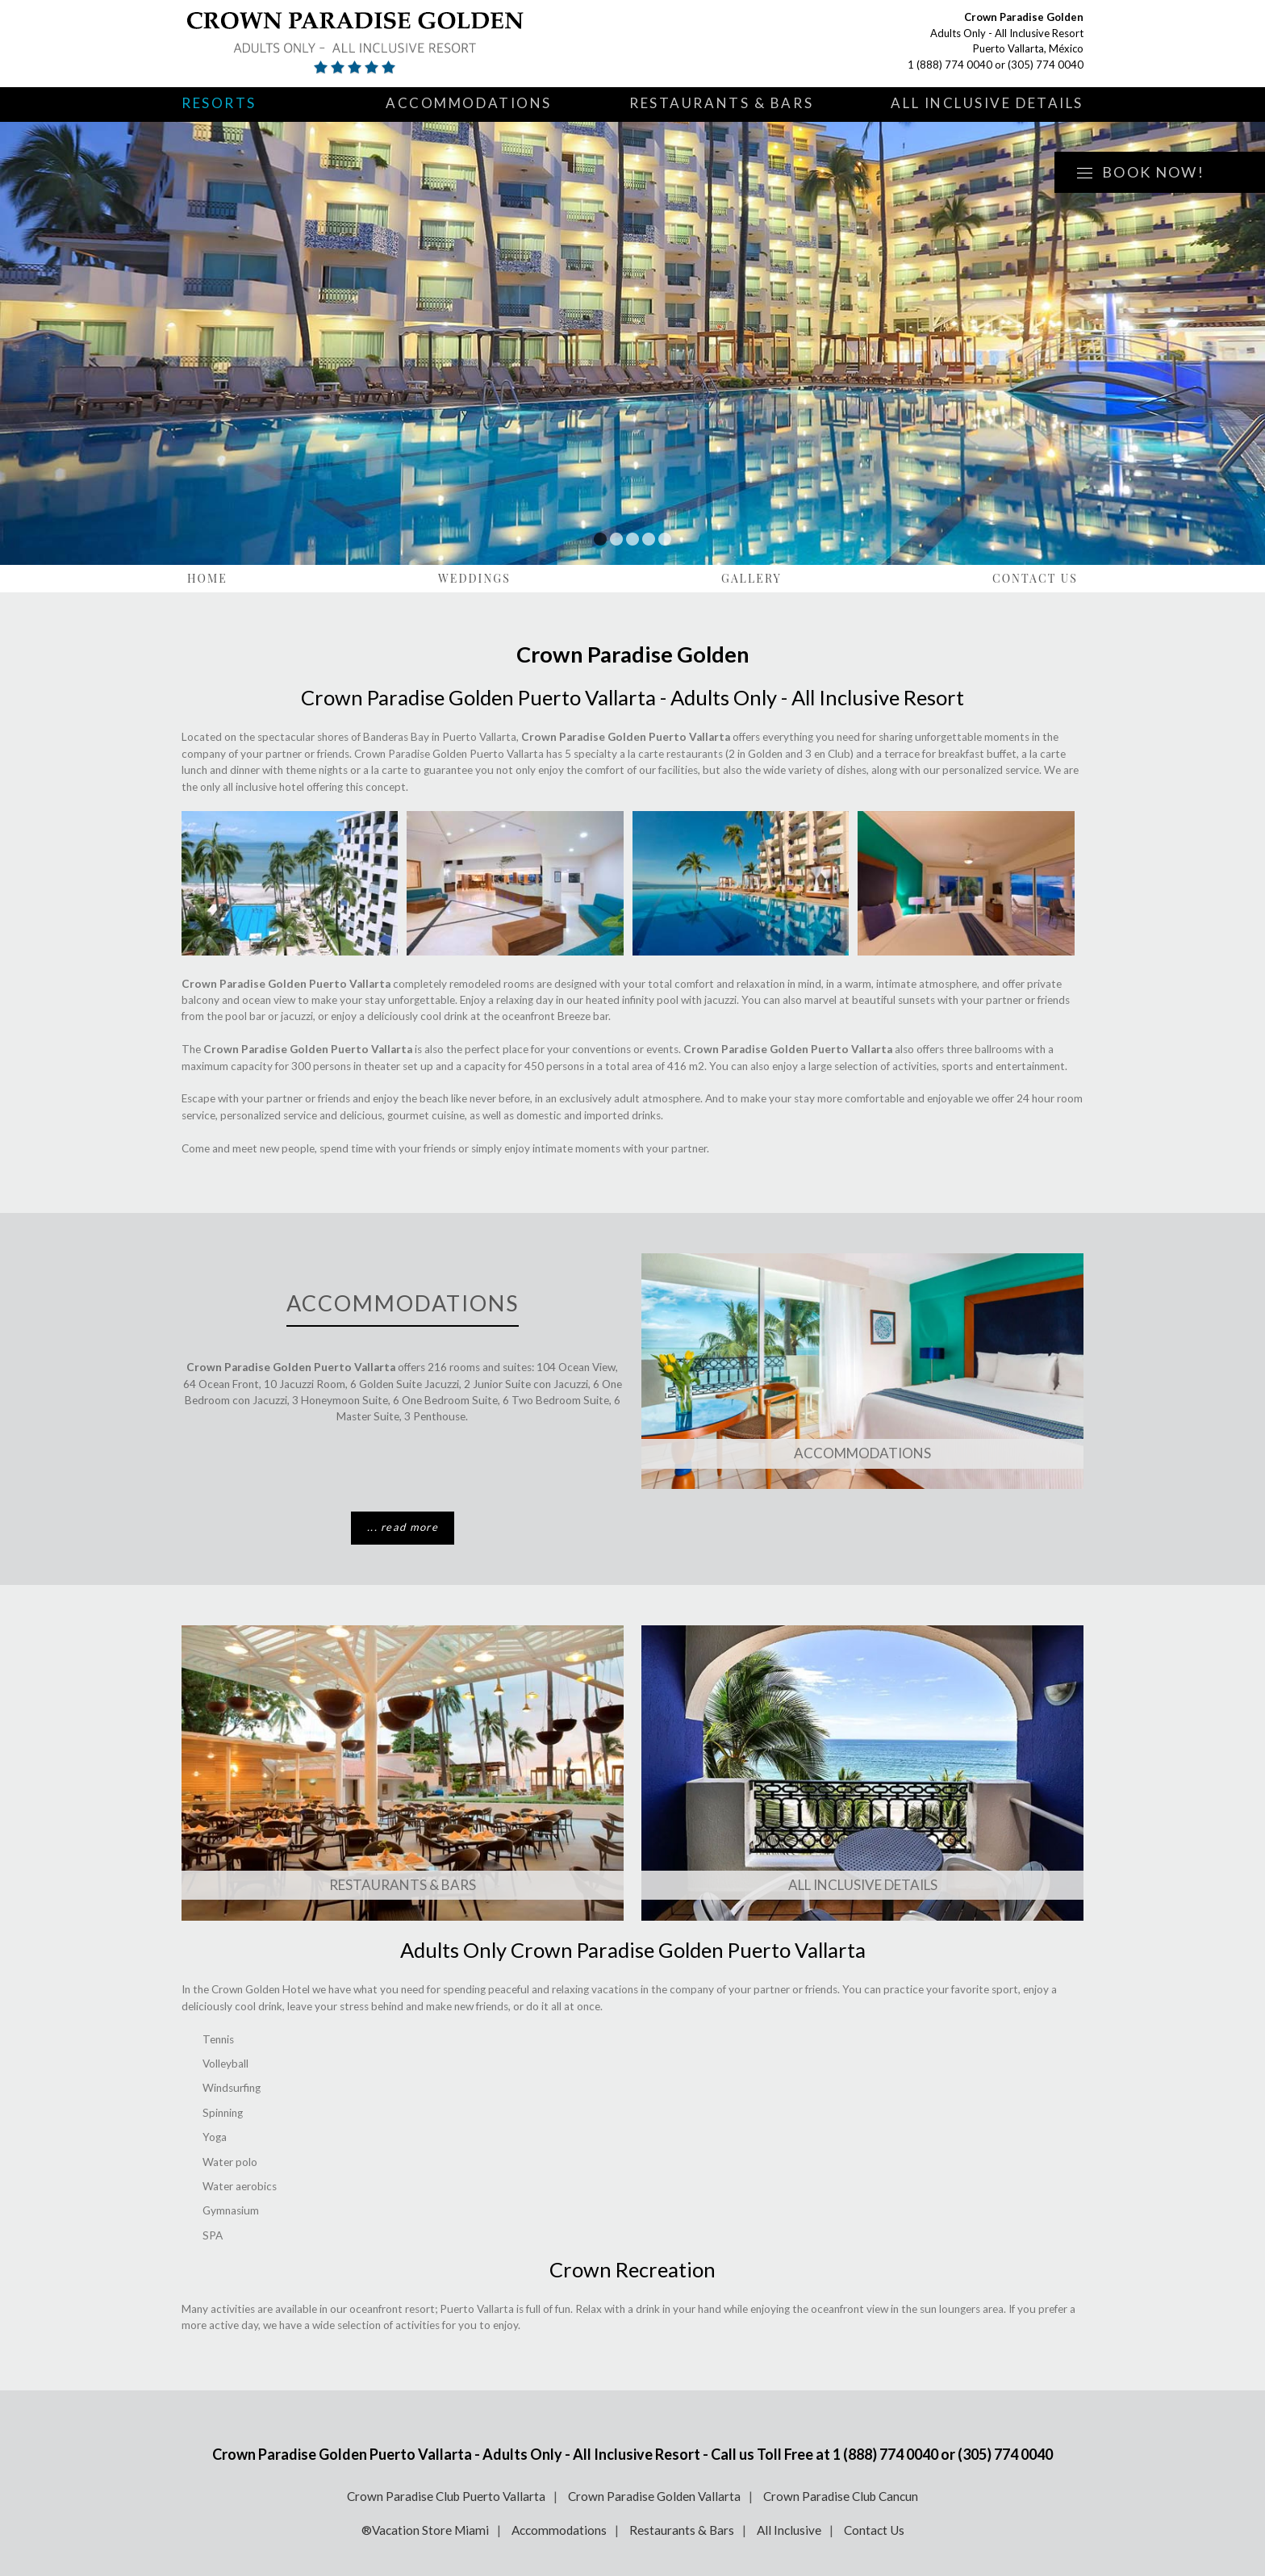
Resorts (219, 102)
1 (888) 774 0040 (950, 64)
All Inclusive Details (987, 102)
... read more (402, 1526)
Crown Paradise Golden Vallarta (654, 2496)
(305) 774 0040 (1045, 64)
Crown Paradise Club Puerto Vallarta (446, 2496)
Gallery (751, 578)
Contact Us (1035, 578)
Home (207, 578)
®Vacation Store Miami (425, 2530)
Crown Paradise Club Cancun (840, 2496)
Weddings (474, 578)
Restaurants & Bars (721, 102)
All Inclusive (789, 2530)
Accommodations (469, 102)
